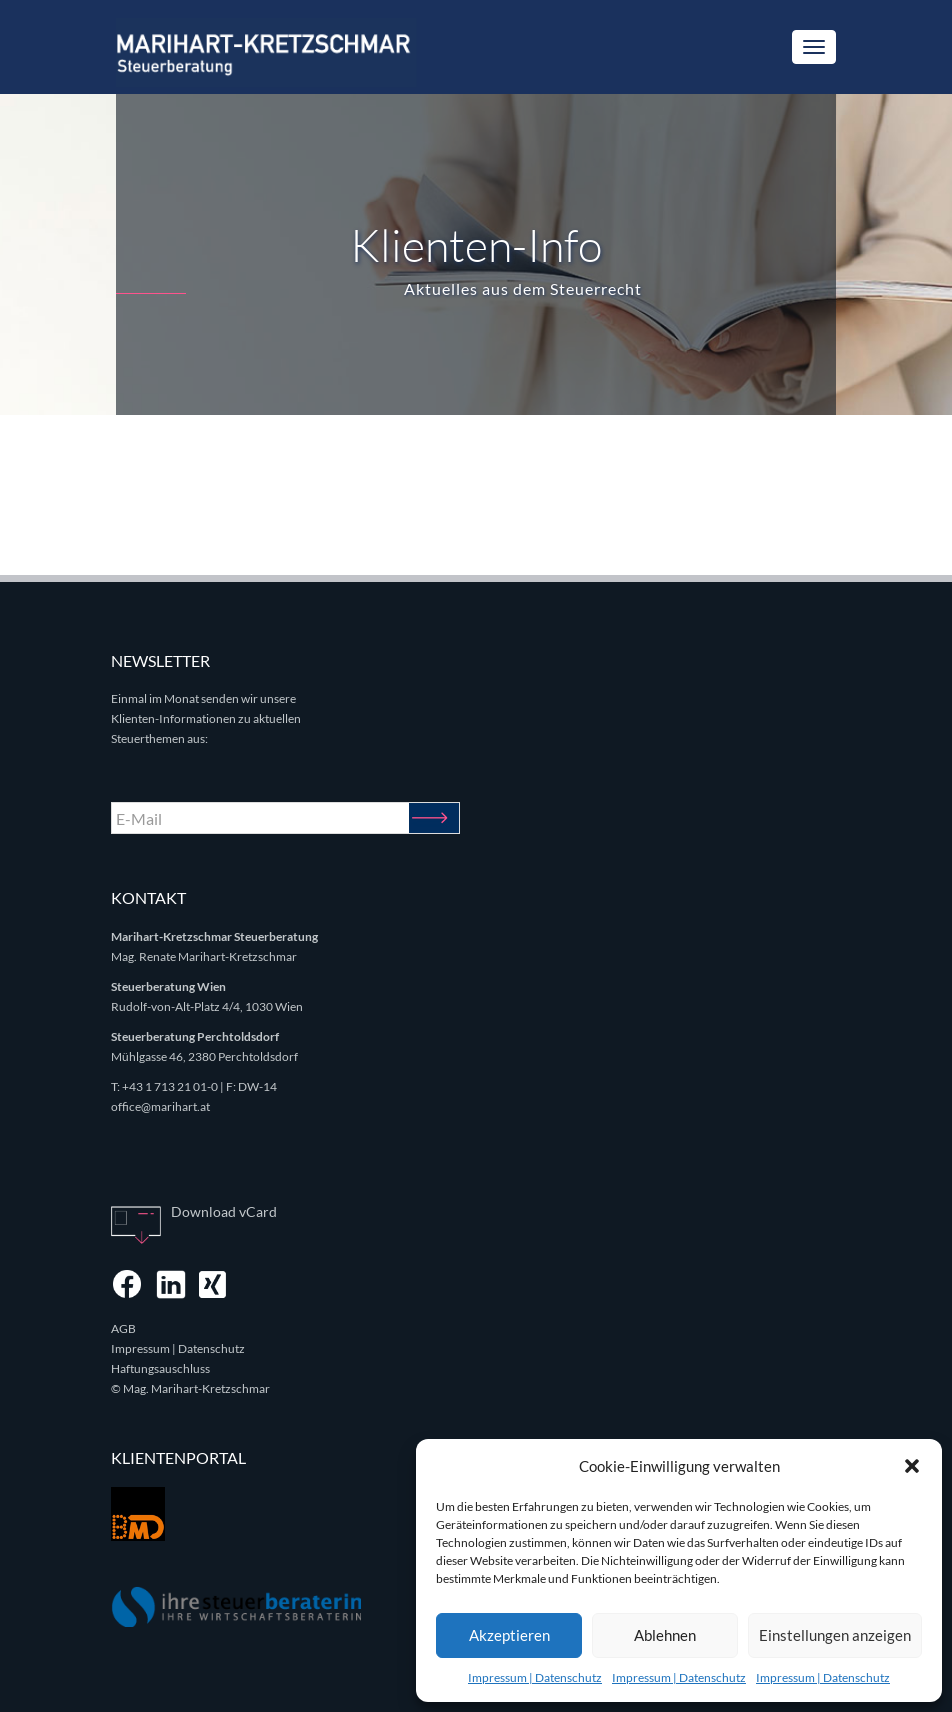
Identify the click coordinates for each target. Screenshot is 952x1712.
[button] (912, 1466)
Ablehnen (665, 1635)
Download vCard (224, 1211)
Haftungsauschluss (160, 1368)
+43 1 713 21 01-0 (170, 1086)
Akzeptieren (509, 1635)
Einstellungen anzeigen (835, 1635)
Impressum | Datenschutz (535, 1677)
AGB (123, 1328)
